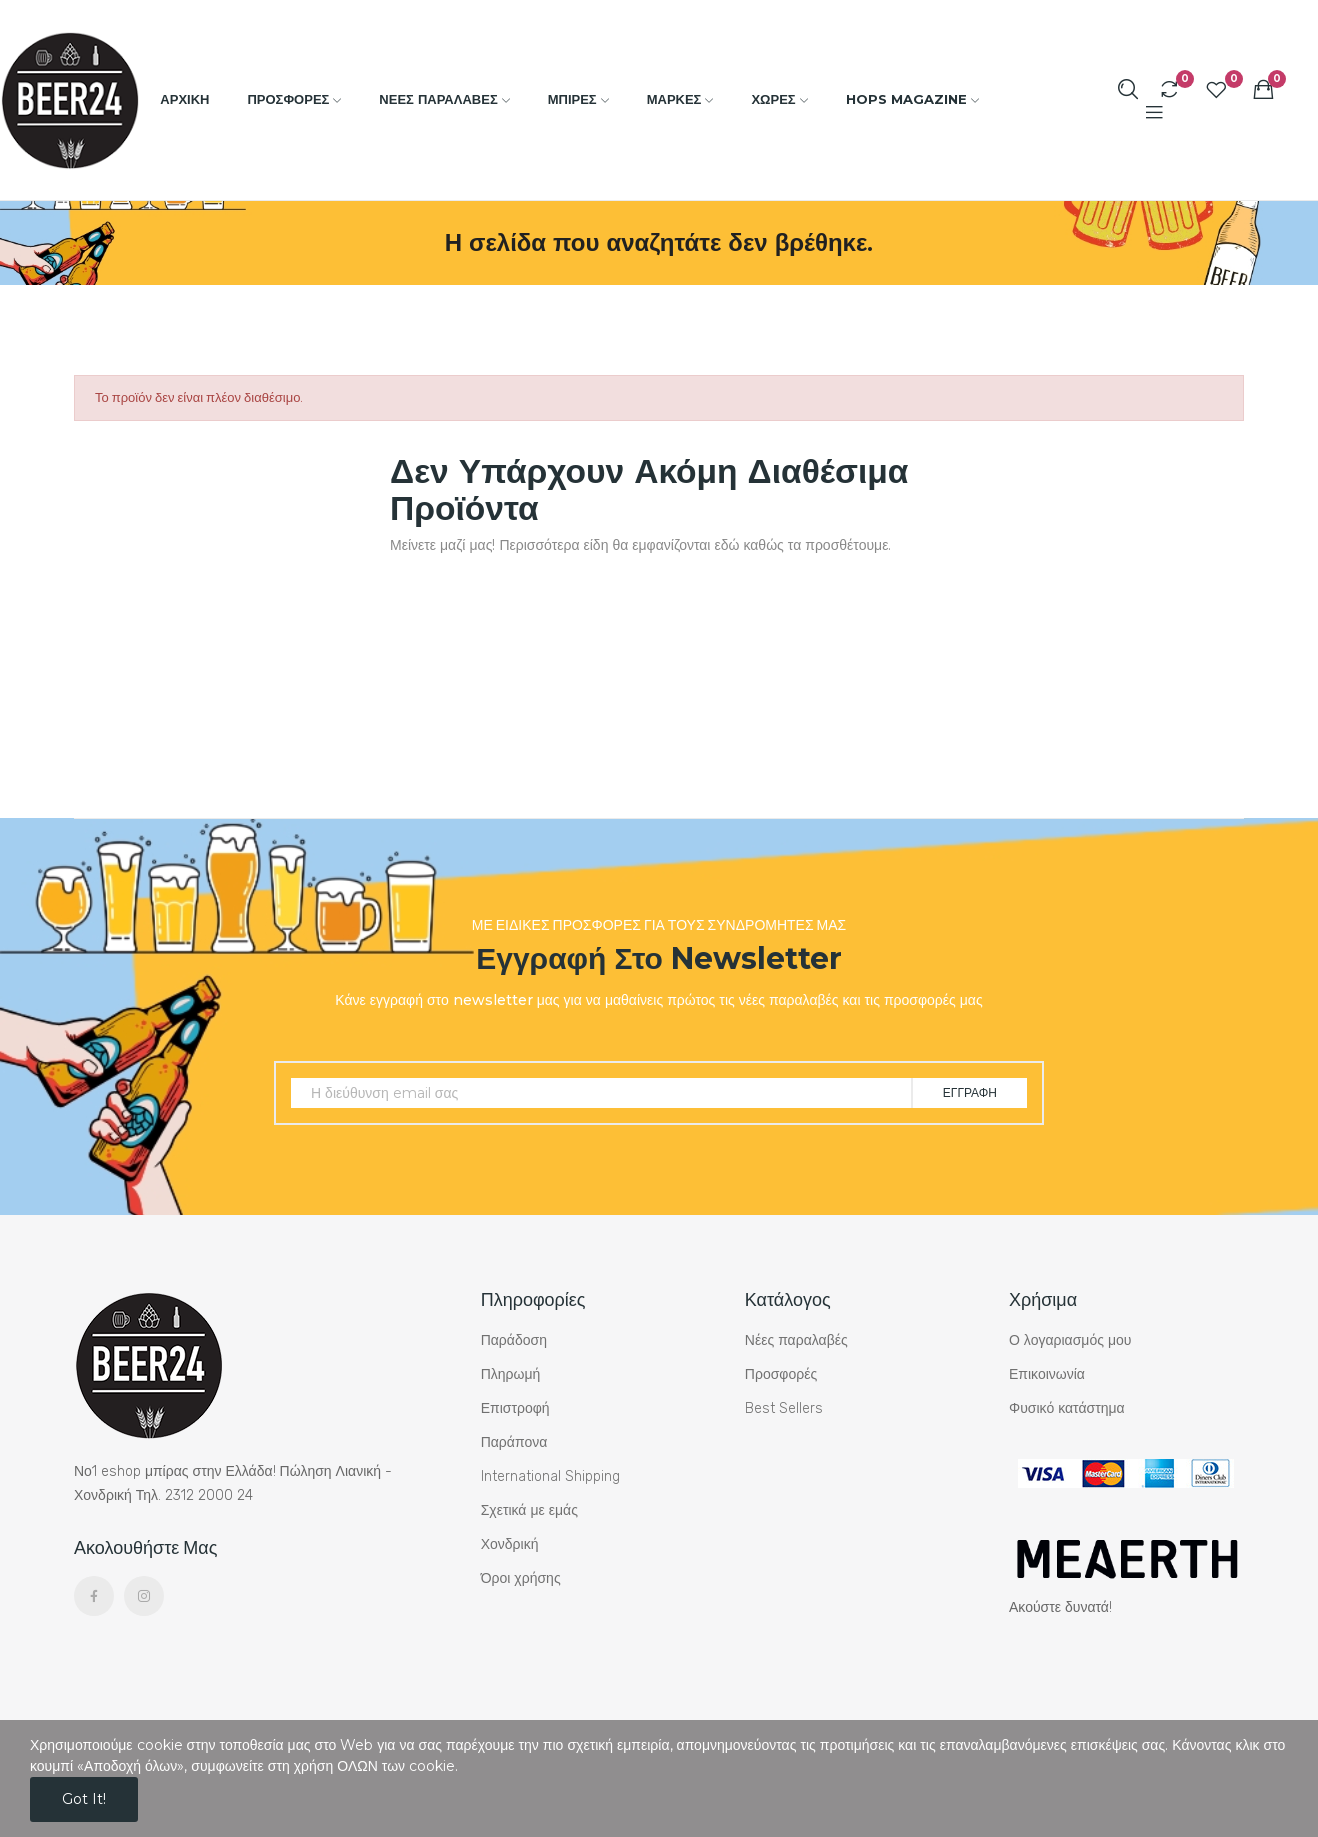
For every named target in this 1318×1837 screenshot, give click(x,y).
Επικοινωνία (1047, 1374)
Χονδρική (510, 1544)
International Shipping (550, 1476)
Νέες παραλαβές (796, 1340)
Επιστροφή (515, 1408)
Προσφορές (781, 1374)
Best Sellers (784, 1408)
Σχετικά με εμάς (529, 1510)
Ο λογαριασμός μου (1070, 1340)
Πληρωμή (511, 1374)
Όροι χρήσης (521, 1578)
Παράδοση (514, 1340)
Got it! (84, 1799)
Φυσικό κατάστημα (1067, 1408)
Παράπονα (514, 1442)
